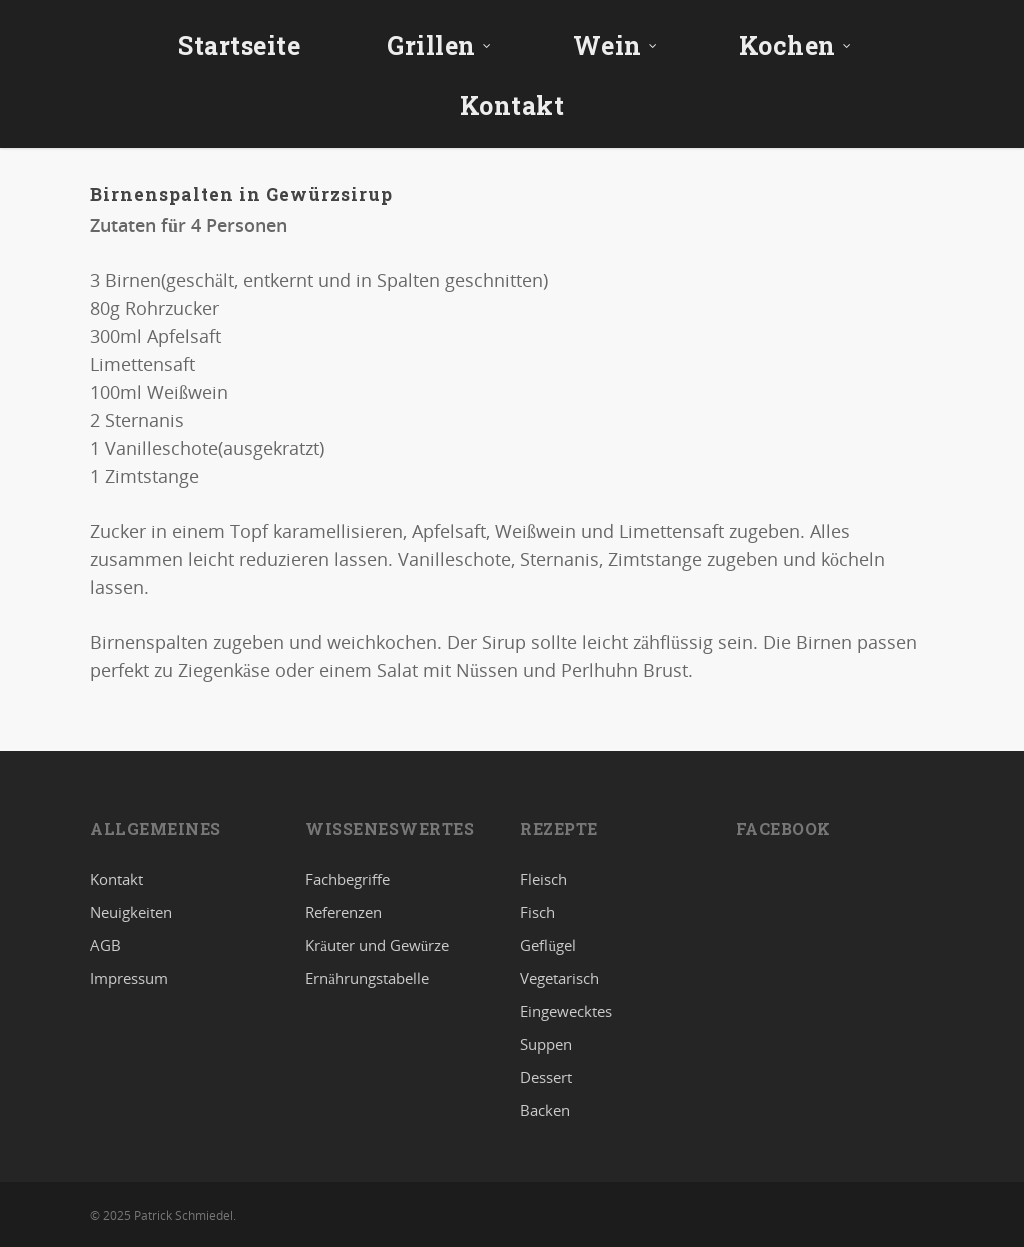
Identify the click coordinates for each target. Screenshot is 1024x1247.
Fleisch (543, 880)
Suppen (546, 1044)
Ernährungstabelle (367, 978)
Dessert (546, 1077)
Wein (615, 45)
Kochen (795, 45)
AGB (105, 945)
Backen (545, 1110)
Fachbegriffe (347, 880)
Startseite (239, 45)
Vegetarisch (559, 978)
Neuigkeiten (131, 912)
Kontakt (512, 105)
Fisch (537, 912)
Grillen (439, 45)
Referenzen (343, 912)
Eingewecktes (566, 1011)
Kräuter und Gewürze (377, 945)
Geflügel (548, 945)
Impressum (129, 978)
